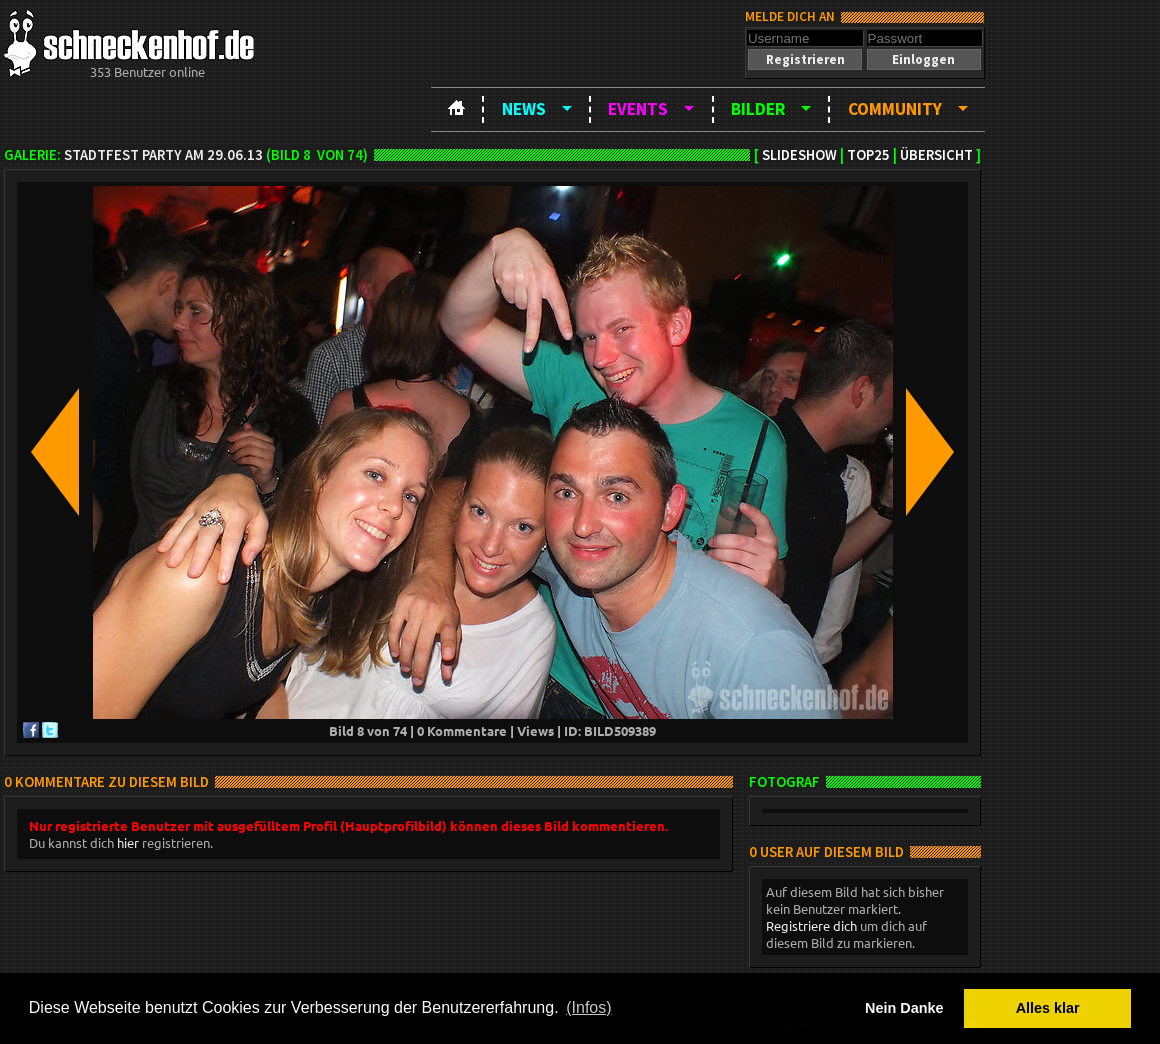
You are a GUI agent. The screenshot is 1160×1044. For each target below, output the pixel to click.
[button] (805, 59)
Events (638, 109)
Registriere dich (811, 925)
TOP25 (868, 155)
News (524, 109)
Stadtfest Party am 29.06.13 (163, 155)
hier (128, 842)
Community (895, 109)
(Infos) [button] (588, 1007)
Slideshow (799, 155)
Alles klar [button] (1048, 1008)
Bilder (758, 109)
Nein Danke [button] (904, 1008)
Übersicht (936, 155)
